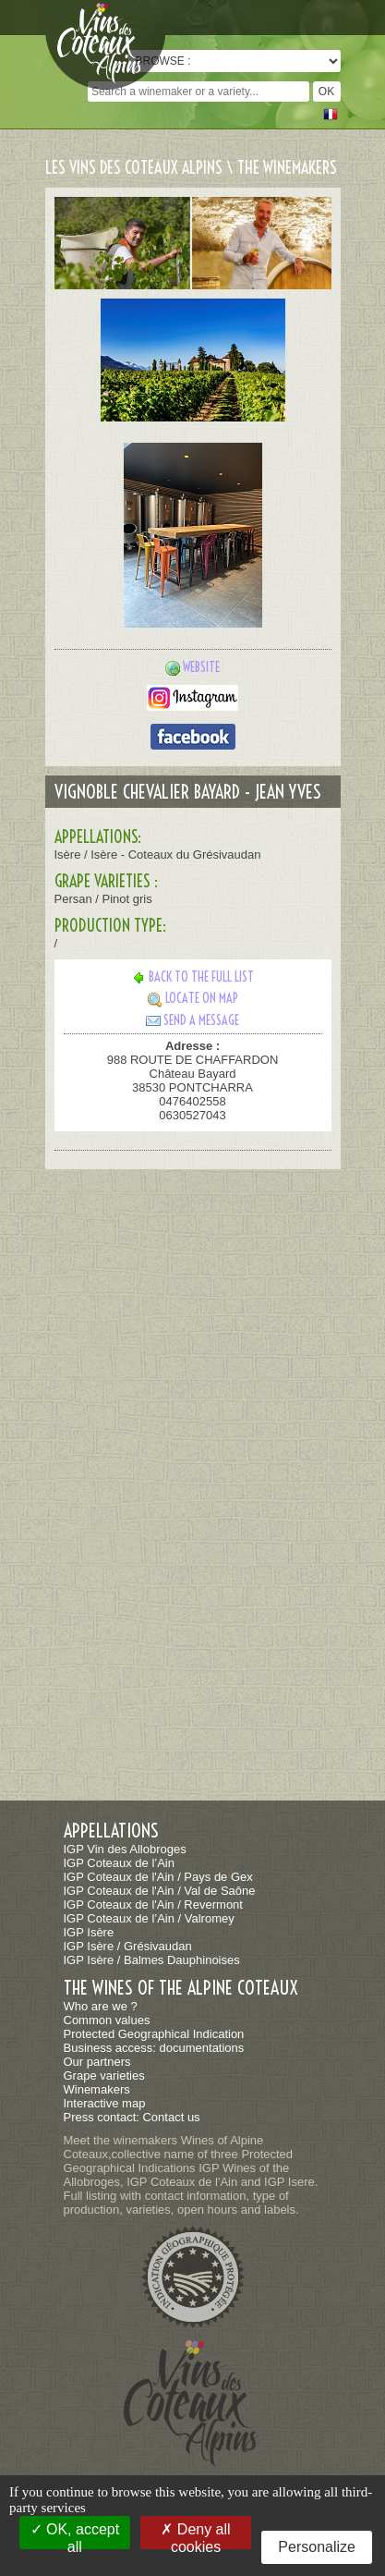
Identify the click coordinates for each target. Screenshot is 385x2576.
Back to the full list (192, 977)
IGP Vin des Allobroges (125, 1849)
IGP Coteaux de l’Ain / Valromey (149, 1918)
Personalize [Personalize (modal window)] (316, 2547)
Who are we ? (101, 2006)
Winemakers (97, 2089)
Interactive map (105, 2103)
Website (201, 667)
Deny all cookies (195, 2535)
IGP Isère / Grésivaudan (128, 1946)
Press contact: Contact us (132, 2117)
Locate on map (193, 998)
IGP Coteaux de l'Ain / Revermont (153, 1904)
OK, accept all (75, 2535)
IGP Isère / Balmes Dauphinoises (152, 1960)
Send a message (192, 1020)
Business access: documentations (154, 2048)
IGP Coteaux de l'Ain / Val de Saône (160, 1891)
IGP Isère (89, 1932)
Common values (107, 2020)
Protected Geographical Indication (154, 2034)
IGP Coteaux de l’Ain (119, 1863)
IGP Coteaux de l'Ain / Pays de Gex (158, 1877)
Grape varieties (104, 2075)
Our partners (97, 2062)
